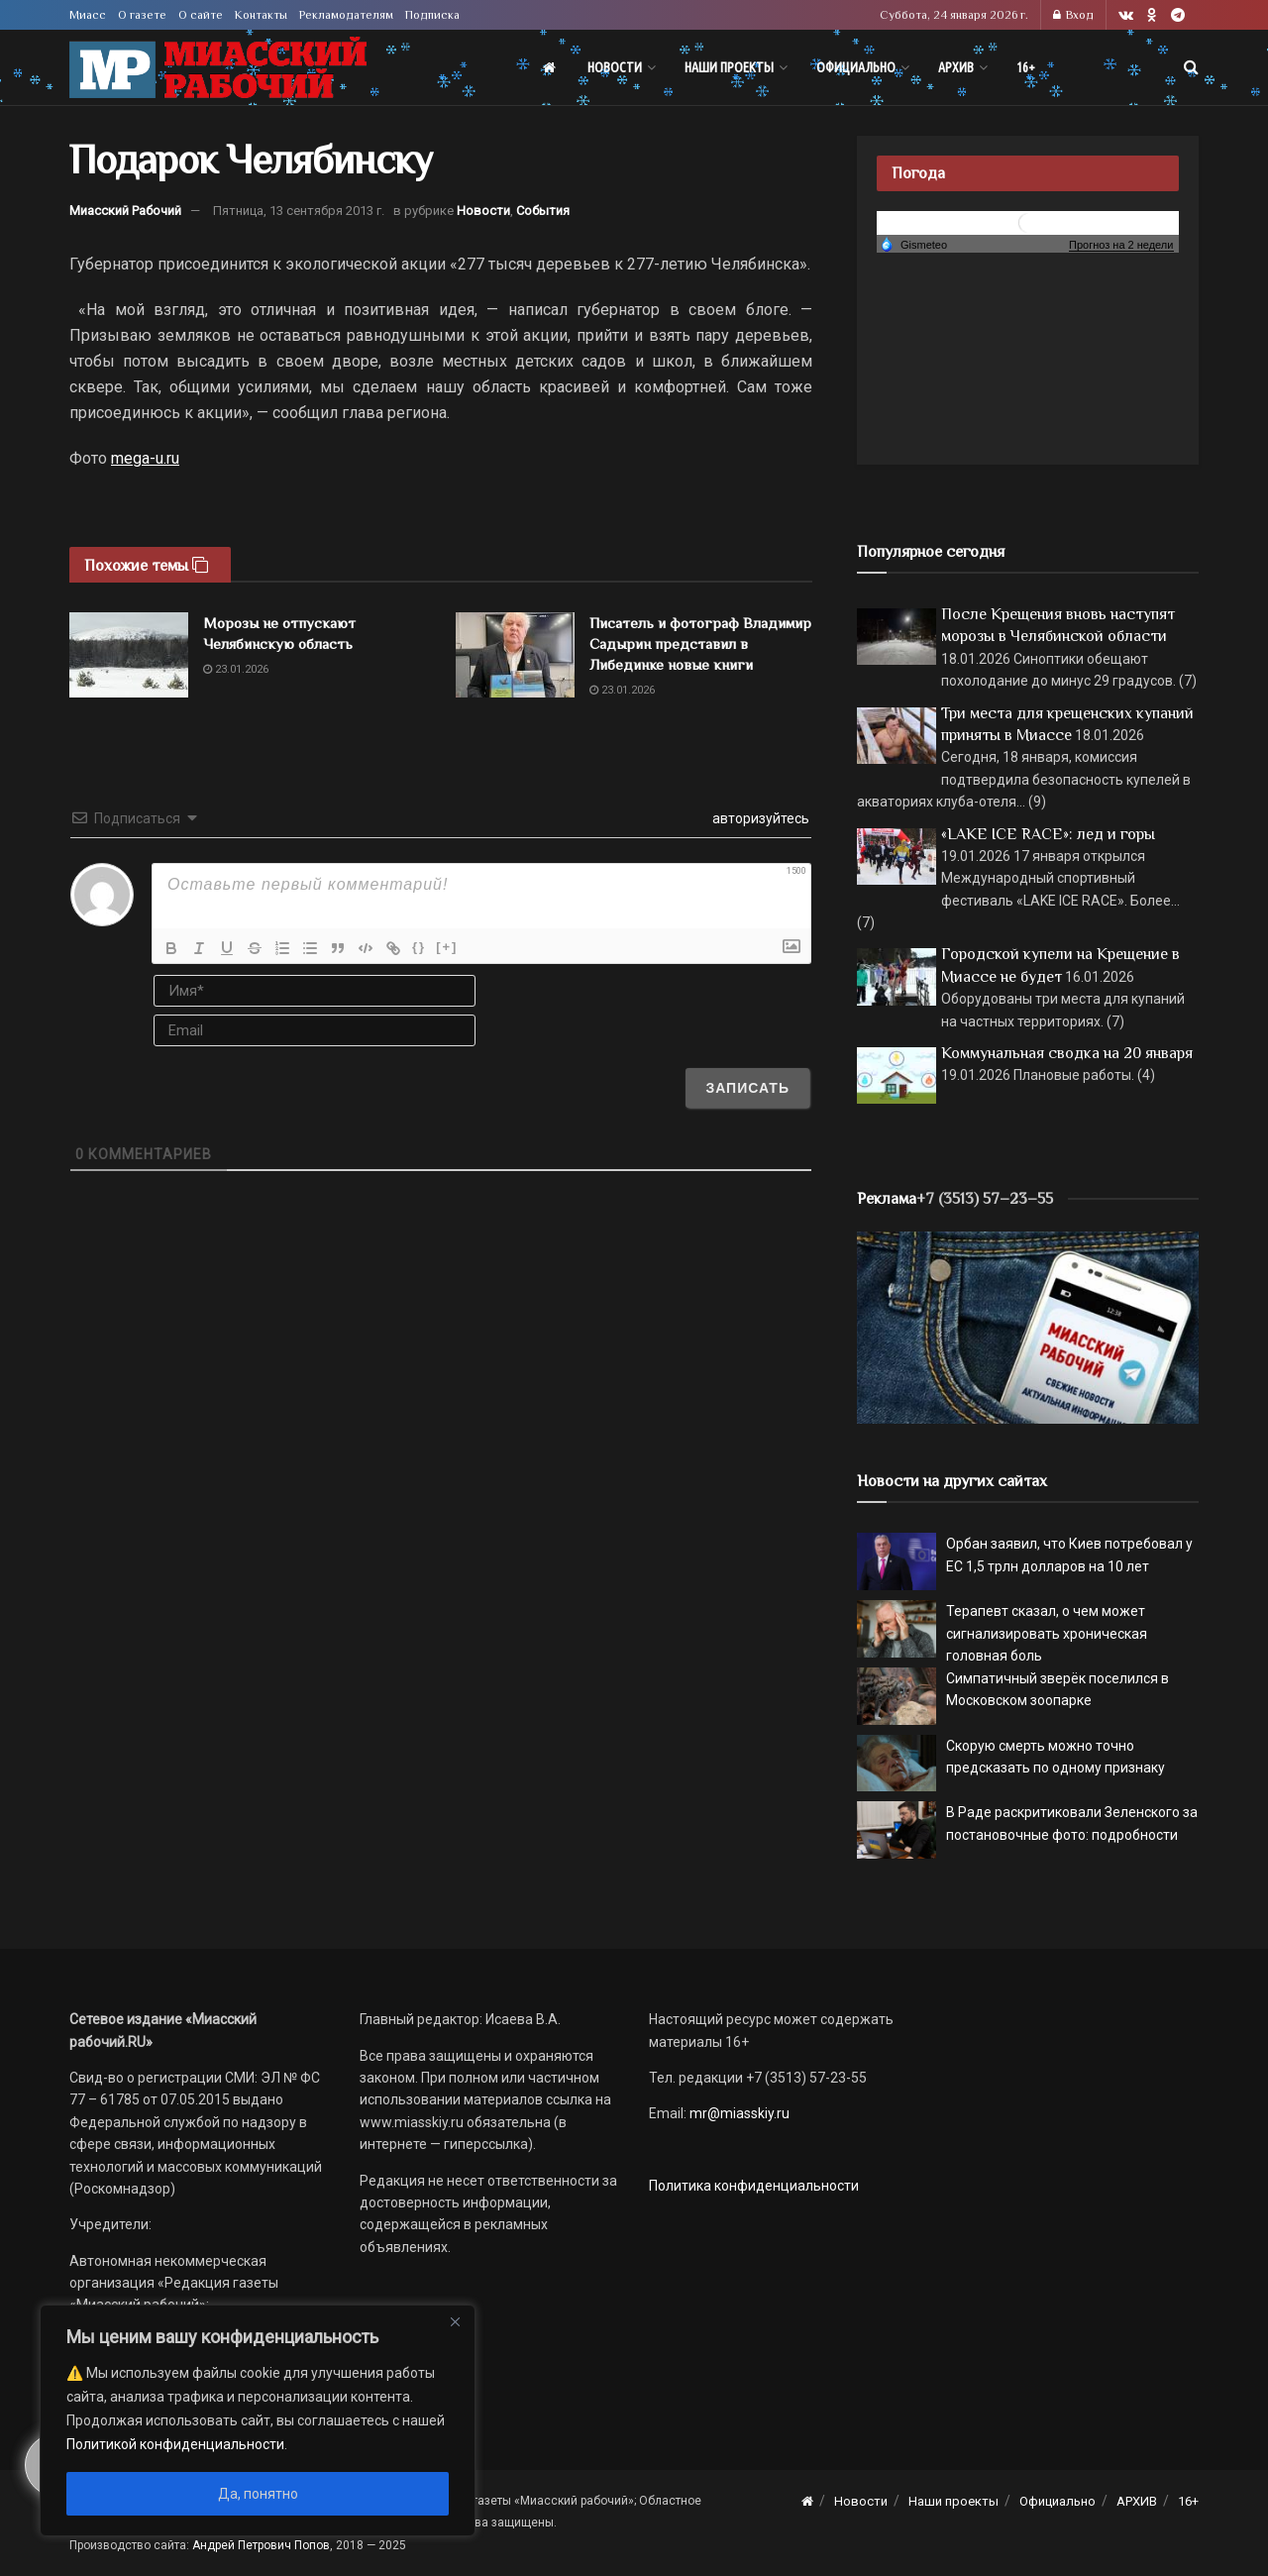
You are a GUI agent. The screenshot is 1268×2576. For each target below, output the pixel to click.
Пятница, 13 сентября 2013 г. (298, 210)
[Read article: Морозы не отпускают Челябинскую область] (128, 655)
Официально (856, 67)
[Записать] (747, 1088)
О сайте (200, 15)
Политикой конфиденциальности (175, 2444)
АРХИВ (956, 67)
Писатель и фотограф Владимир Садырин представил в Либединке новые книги (700, 643)
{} (419, 946)
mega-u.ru (145, 458)
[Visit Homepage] (218, 68)
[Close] (455, 2321)
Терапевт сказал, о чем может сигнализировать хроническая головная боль (1046, 1633)
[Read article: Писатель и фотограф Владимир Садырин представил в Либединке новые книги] (515, 655)
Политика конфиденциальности (754, 2186)
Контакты (261, 15)
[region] (258, 2420)
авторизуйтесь (759, 818)
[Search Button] (1191, 67)
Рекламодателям (346, 15)
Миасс (87, 15)
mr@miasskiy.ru (738, 2113)
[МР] (1028, 1327)
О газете (142, 15)
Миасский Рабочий (125, 210)
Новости (614, 67)
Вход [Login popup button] (1073, 15)
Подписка (432, 15)
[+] (447, 946)
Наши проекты (729, 67)
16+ (1025, 67)
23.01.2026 (235, 669)
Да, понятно (258, 2494)
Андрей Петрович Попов (261, 2545)
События (543, 210)
